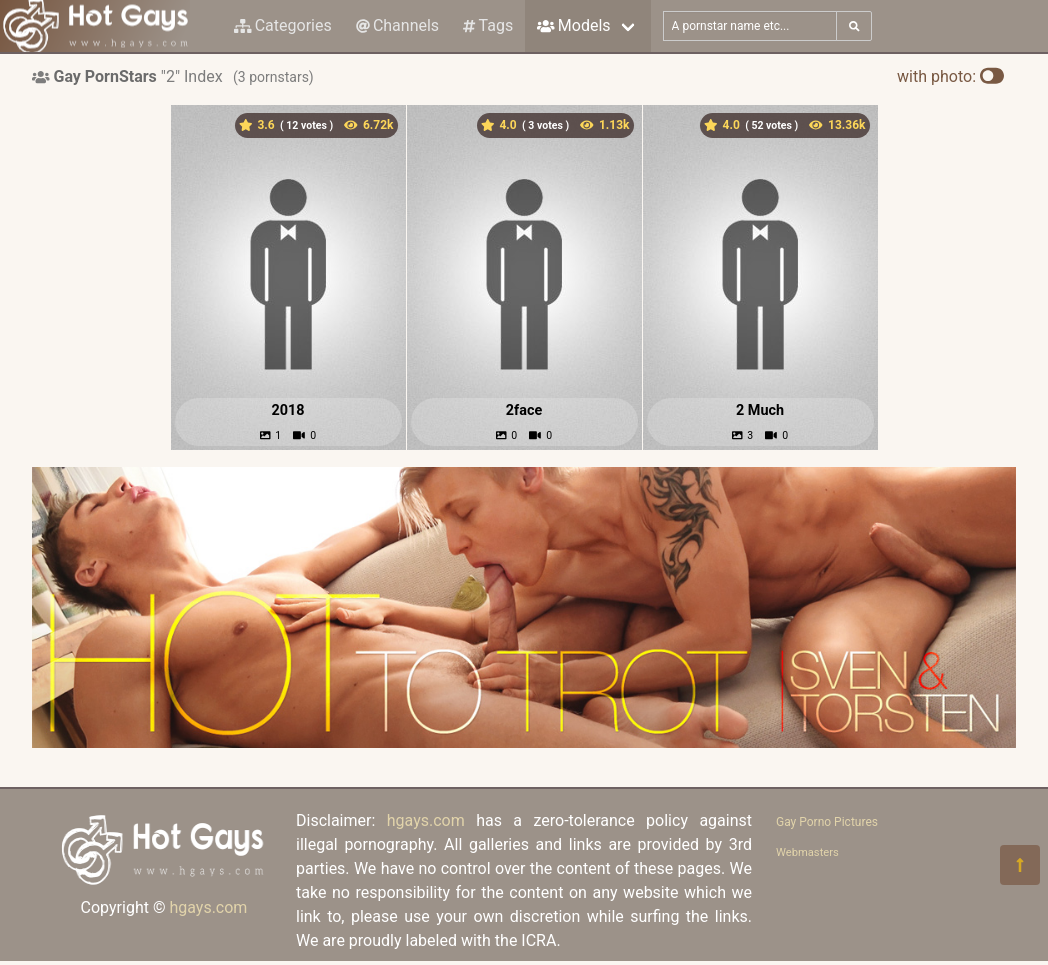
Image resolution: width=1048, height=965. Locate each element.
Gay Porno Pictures (827, 822)
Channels (397, 25)
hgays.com (208, 907)
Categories (283, 25)
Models (573, 25)
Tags (488, 25)
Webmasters (807, 852)
